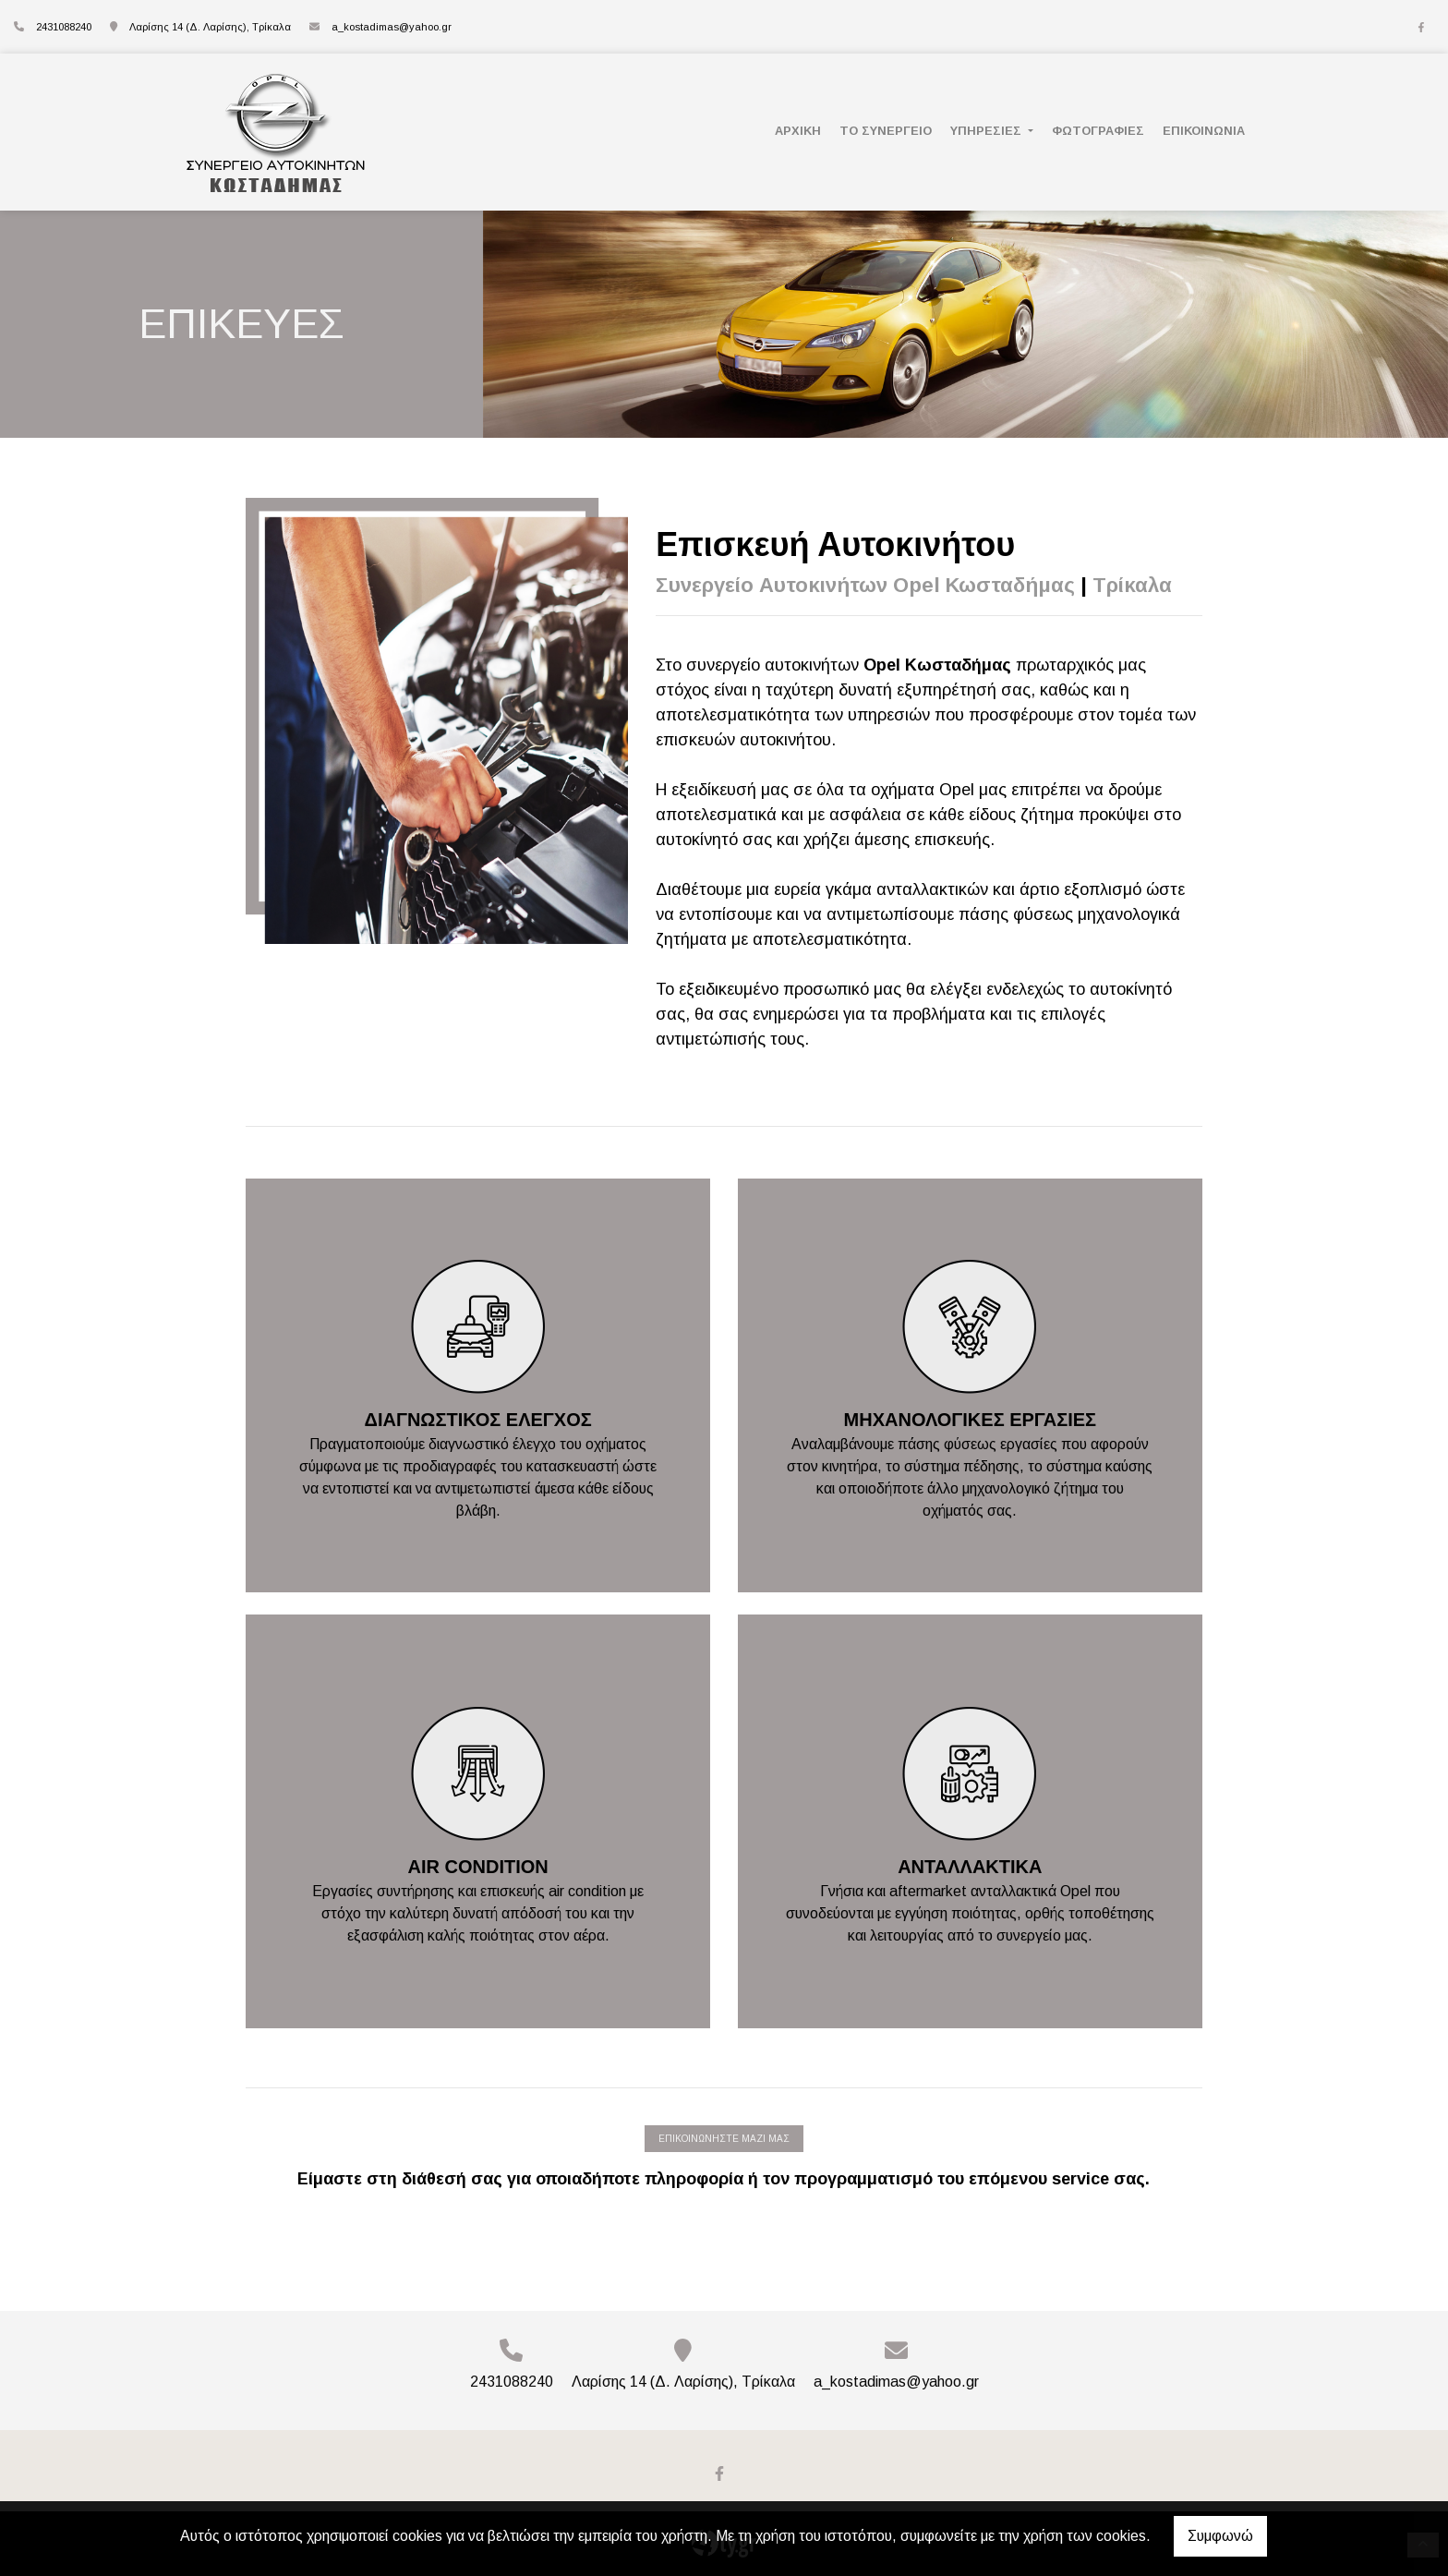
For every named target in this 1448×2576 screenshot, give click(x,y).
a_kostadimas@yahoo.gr (392, 26)
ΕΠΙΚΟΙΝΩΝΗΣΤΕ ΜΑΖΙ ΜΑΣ (724, 2139)
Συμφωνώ (1220, 2536)
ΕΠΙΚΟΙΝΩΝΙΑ (1204, 131)
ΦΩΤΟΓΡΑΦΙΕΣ (1098, 131)
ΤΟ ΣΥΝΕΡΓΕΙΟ (885, 131)
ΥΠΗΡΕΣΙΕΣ (987, 131)
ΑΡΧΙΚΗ (798, 131)
